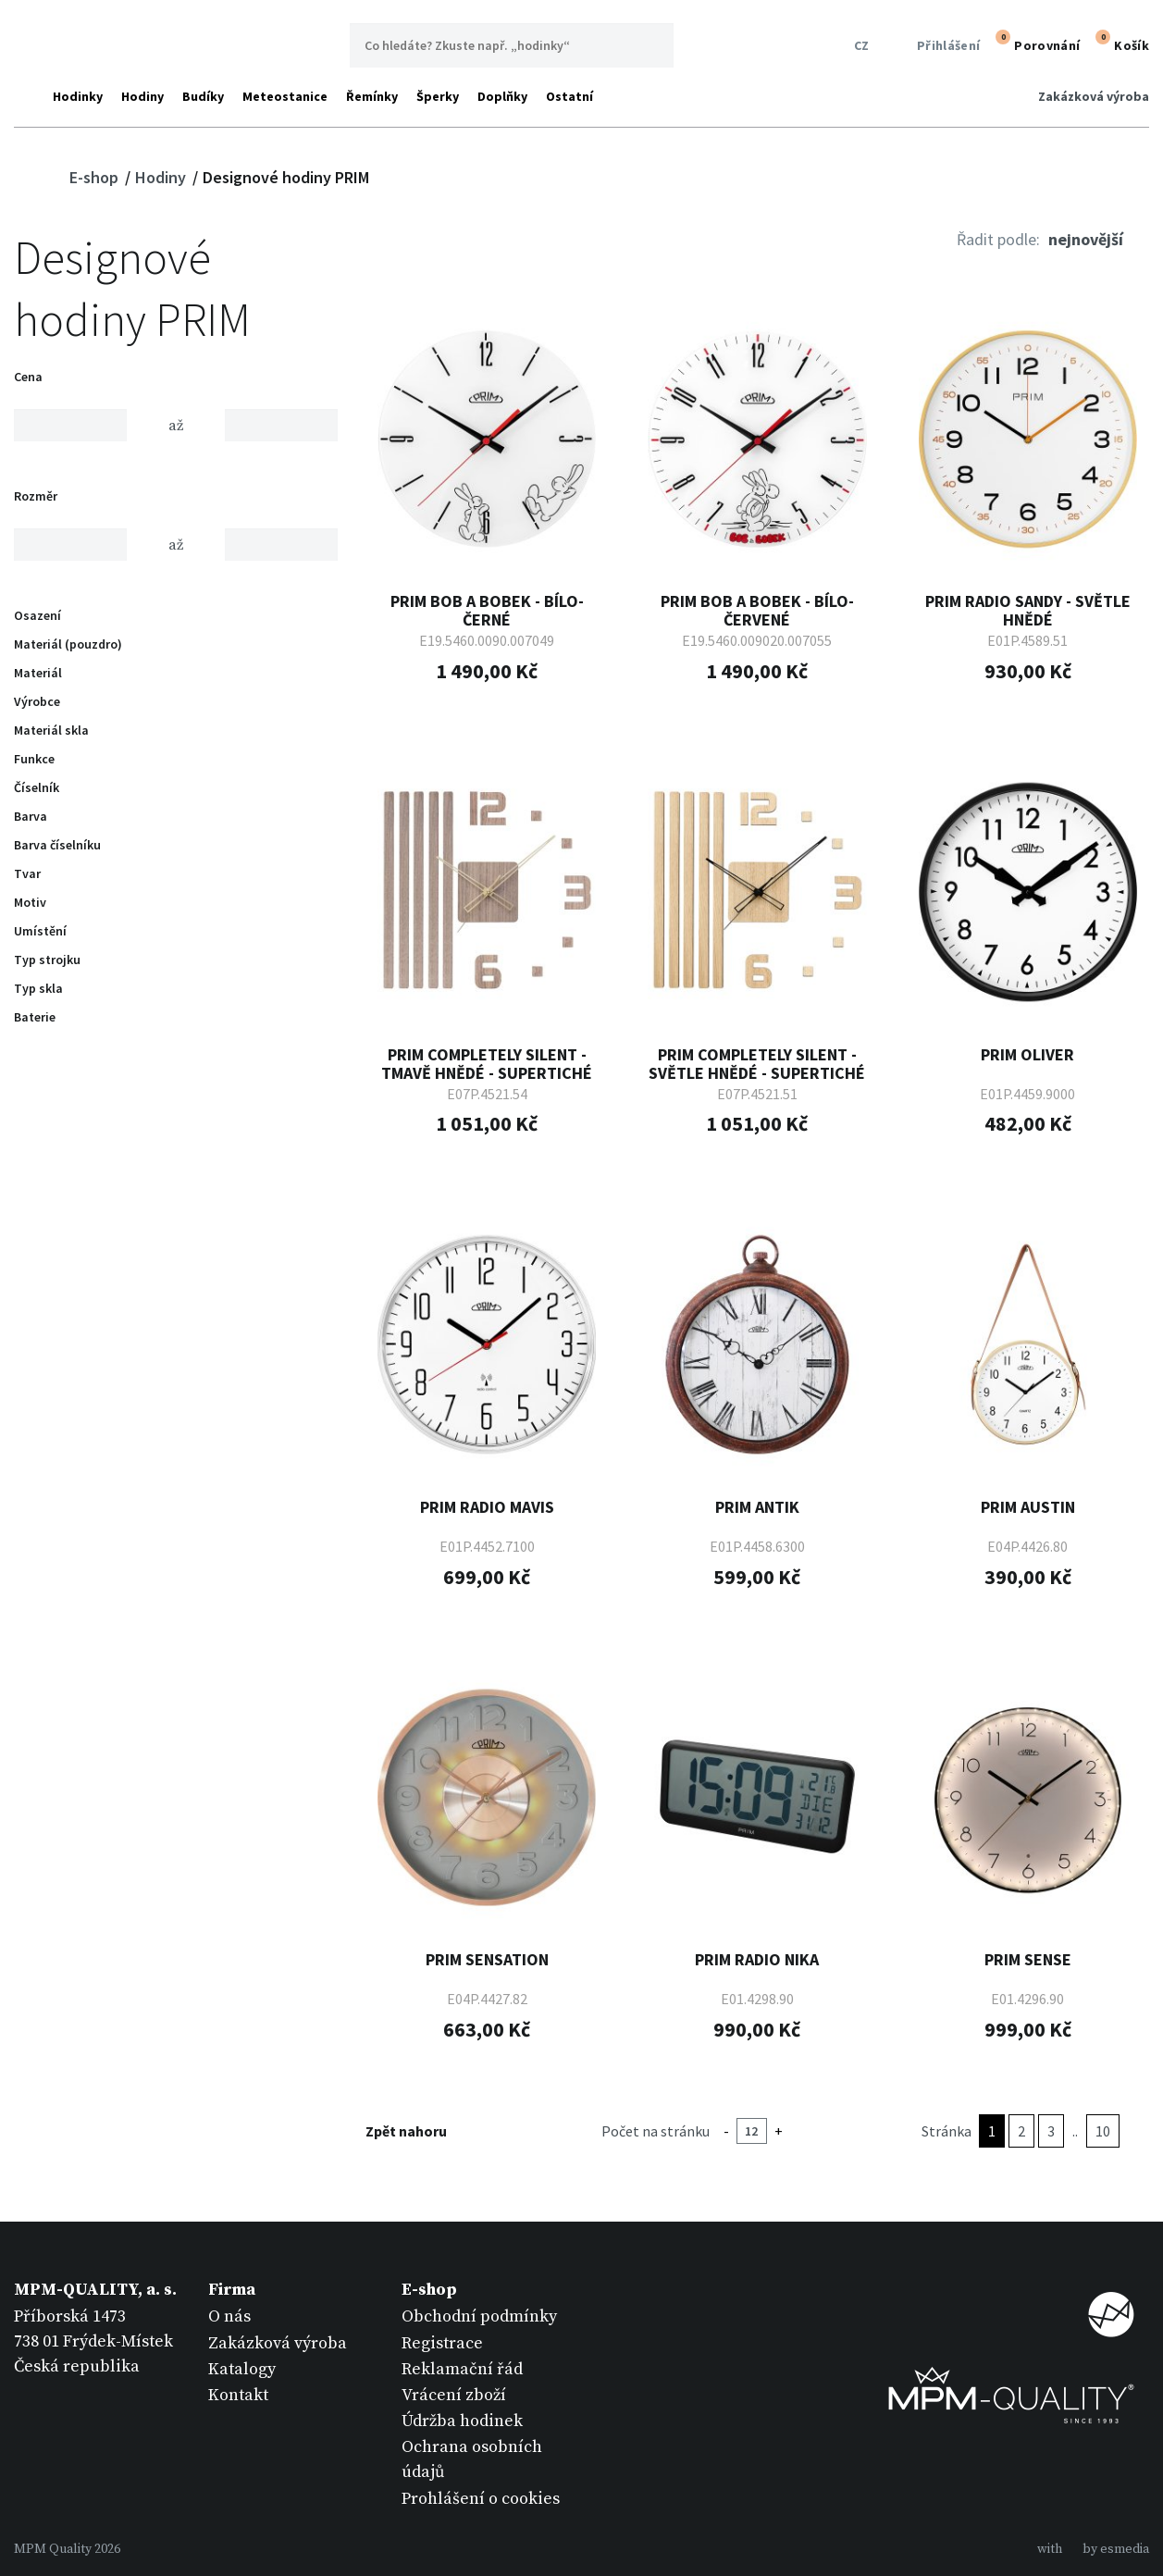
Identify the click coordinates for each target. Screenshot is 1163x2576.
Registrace (442, 2343)
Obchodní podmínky (479, 2316)
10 (1102, 2131)
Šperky (437, 96)
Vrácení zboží (454, 2395)
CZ (858, 46)
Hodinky (78, 96)
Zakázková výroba (1093, 96)
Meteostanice (285, 96)
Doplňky (502, 96)
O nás (229, 2316)
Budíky (203, 96)
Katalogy (242, 2369)
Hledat (651, 45)
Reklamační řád (462, 2369)
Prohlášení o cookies (481, 2498)
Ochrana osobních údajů (472, 2459)
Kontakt (238, 2395)
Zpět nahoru (417, 2131)
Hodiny (142, 96)
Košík (1120, 43)
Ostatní (569, 96)
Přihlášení (937, 46)
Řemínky (372, 96)
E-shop (95, 177)
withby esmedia (1093, 2549)
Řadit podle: (998, 239)
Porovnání (1035, 43)
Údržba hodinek (462, 2421)
